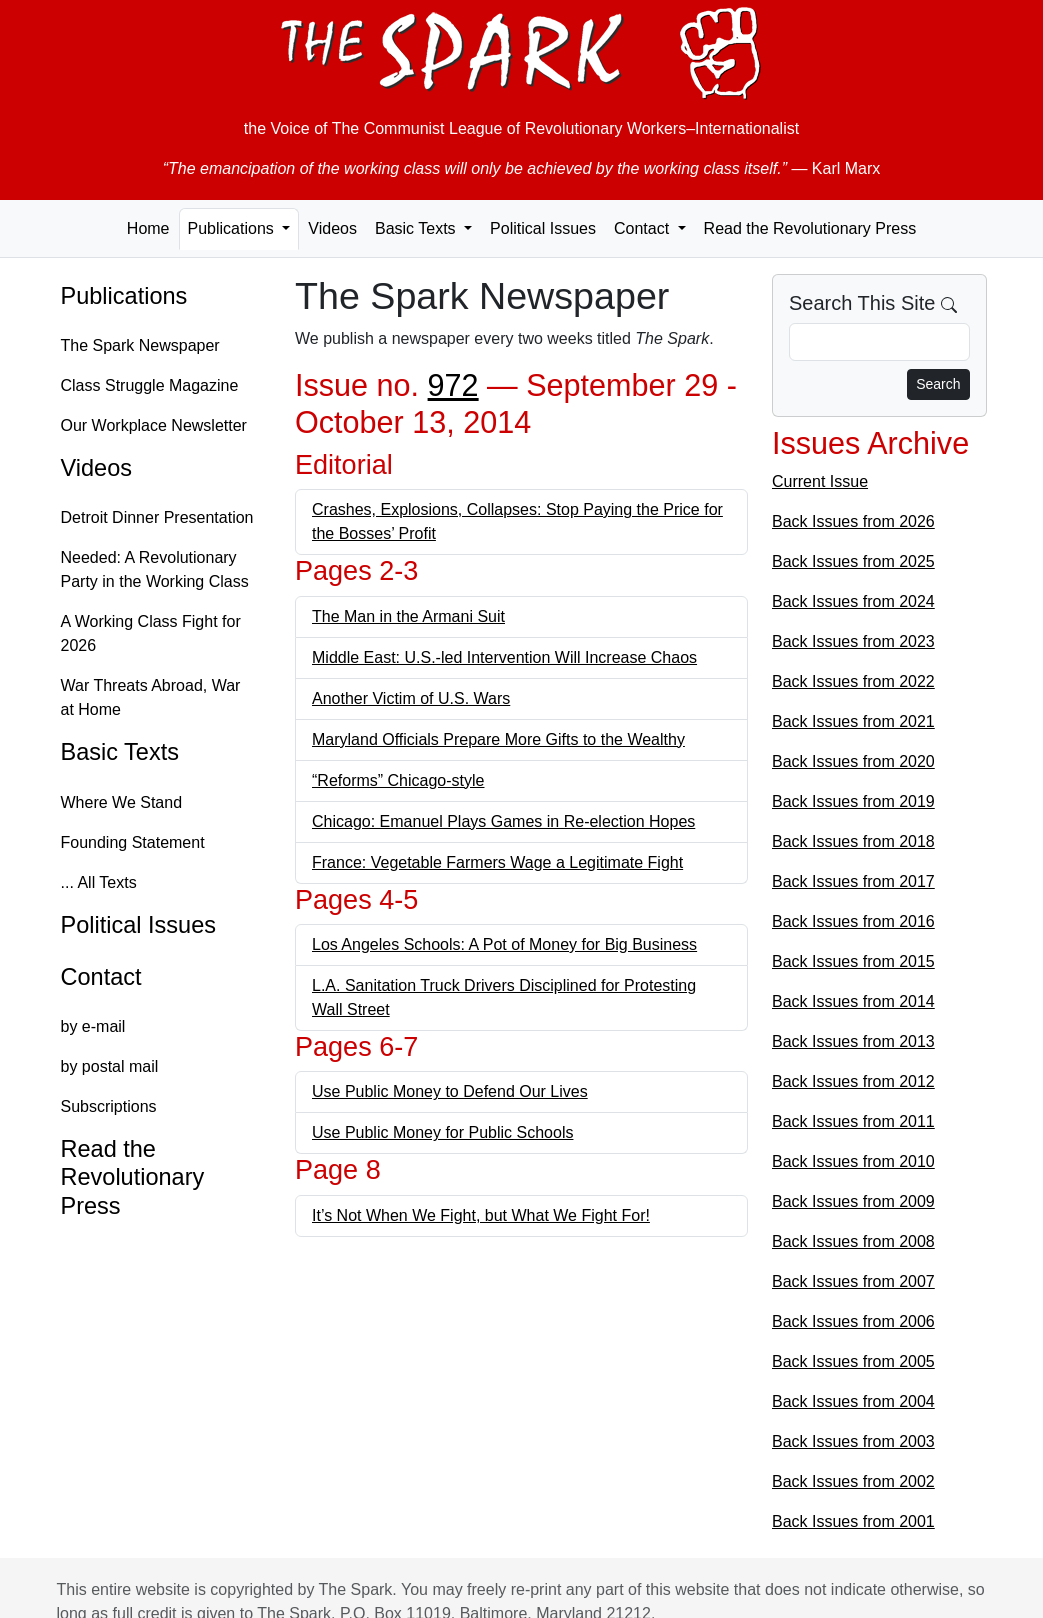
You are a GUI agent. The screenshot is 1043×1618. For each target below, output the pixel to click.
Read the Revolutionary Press (810, 228)
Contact (101, 977)
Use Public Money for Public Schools (442, 1132)
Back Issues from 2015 (853, 961)
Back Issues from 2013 (853, 1041)
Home (148, 228)
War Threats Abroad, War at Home (151, 697)
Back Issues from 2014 (853, 1001)
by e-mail (93, 1026)
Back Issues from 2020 (853, 761)
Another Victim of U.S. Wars (411, 698)
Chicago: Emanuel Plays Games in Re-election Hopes (503, 821)
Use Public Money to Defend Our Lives (450, 1091)
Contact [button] (644, 228)
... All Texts (99, 882)
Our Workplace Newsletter (154, 425)
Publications (124, 296)
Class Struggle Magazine (150, 385)
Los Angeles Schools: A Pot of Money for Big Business (504, 944)
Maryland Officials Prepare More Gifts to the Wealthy (498, 739)
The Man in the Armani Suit (408, 616)
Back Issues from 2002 (853, 1481)
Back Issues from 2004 (853, 1401)
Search (938, 384)
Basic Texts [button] (417, 228)
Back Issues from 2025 (853, 561)
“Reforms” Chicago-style (398, 780)
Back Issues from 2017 (853, 881)
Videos (332, 228)
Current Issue (820, 481)
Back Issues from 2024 (853, 601)
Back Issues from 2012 (853, 1081)
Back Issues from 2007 (853, 1281)
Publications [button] (233, 228)
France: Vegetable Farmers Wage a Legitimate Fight (497, 862)
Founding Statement (133, 842)
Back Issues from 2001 (853, 1521)
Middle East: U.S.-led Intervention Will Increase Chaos (504, 657)
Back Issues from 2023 (853, 641)
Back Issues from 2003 (853, 1441)
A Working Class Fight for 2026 (151, 633)
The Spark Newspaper (140, 345)
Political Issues (543, 228)
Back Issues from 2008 (853, 1241)
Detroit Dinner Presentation (157, 517)
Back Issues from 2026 (853, 521)
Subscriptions (109, 1106)
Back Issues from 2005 (853, 1361)
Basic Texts (120, 752)
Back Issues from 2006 (853, 1321)
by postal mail (110, 1066)
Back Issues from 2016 (853, 921)
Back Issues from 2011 (853, 1121)
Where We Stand (122, 802)
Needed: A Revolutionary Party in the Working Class (155, 569)
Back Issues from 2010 (853, 1161)
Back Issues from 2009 (853, 1201)
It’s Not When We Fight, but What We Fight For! (481, 1215)
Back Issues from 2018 (853, 841)
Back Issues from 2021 (853, 721)
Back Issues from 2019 (853, 801)
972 (453, 385)
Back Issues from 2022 (853, 681)
